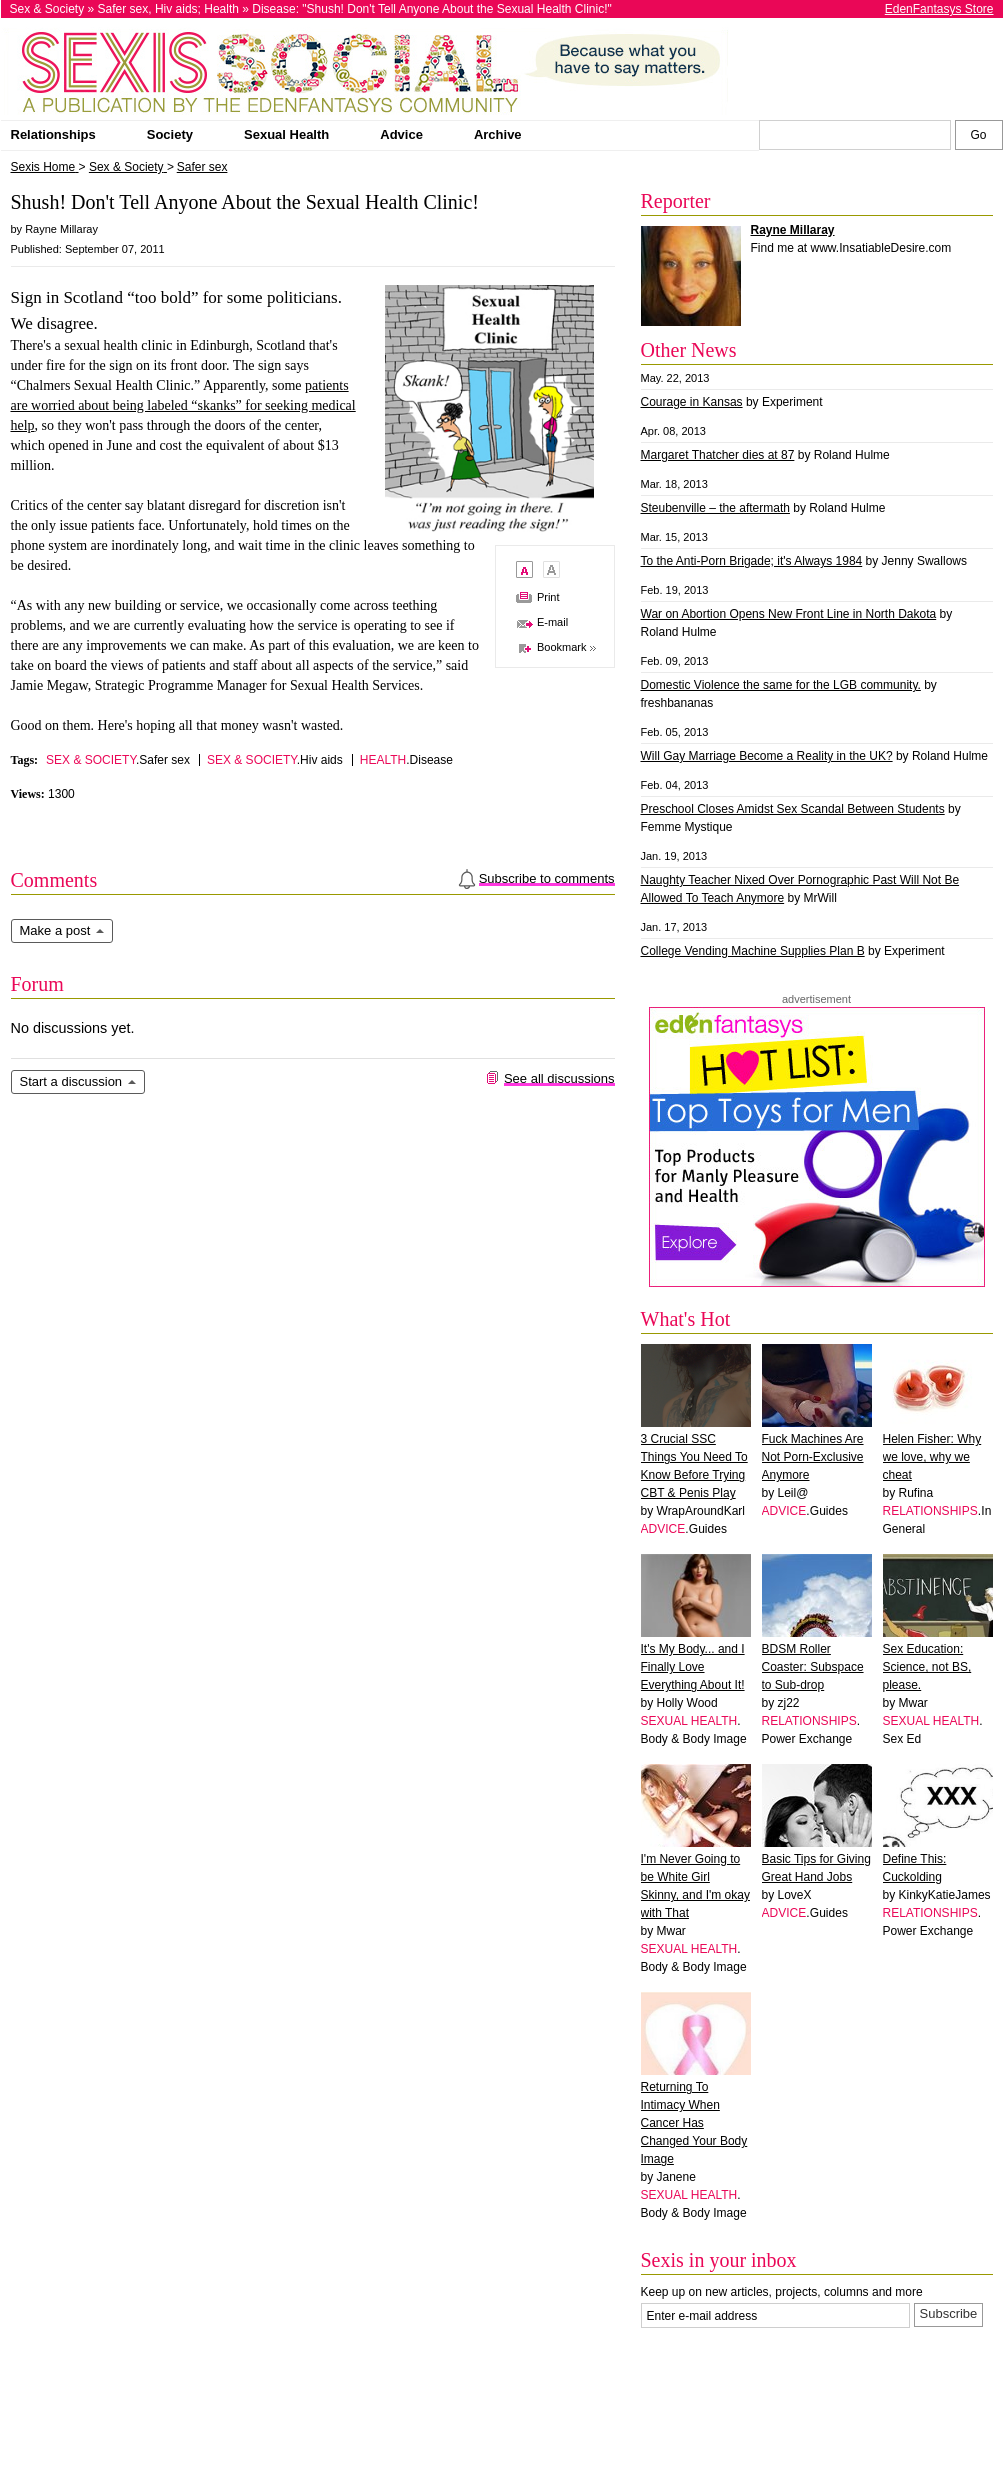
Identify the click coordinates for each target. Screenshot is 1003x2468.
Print (548, 597)
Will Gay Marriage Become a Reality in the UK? (767, 756)
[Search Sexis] (979, 135)
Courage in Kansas (692, 402)
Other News (689, 350)
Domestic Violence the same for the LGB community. (781, 685)
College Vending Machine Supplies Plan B (753, 951)
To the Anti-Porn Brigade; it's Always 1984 (752, 561)
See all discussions (559, 1078)
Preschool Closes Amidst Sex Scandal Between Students (793, 809)
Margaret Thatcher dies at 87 (718, 455)
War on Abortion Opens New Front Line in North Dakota (789, 614)
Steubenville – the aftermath (715, 508)
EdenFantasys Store (939, 9)
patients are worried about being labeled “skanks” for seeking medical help (183, 405)
